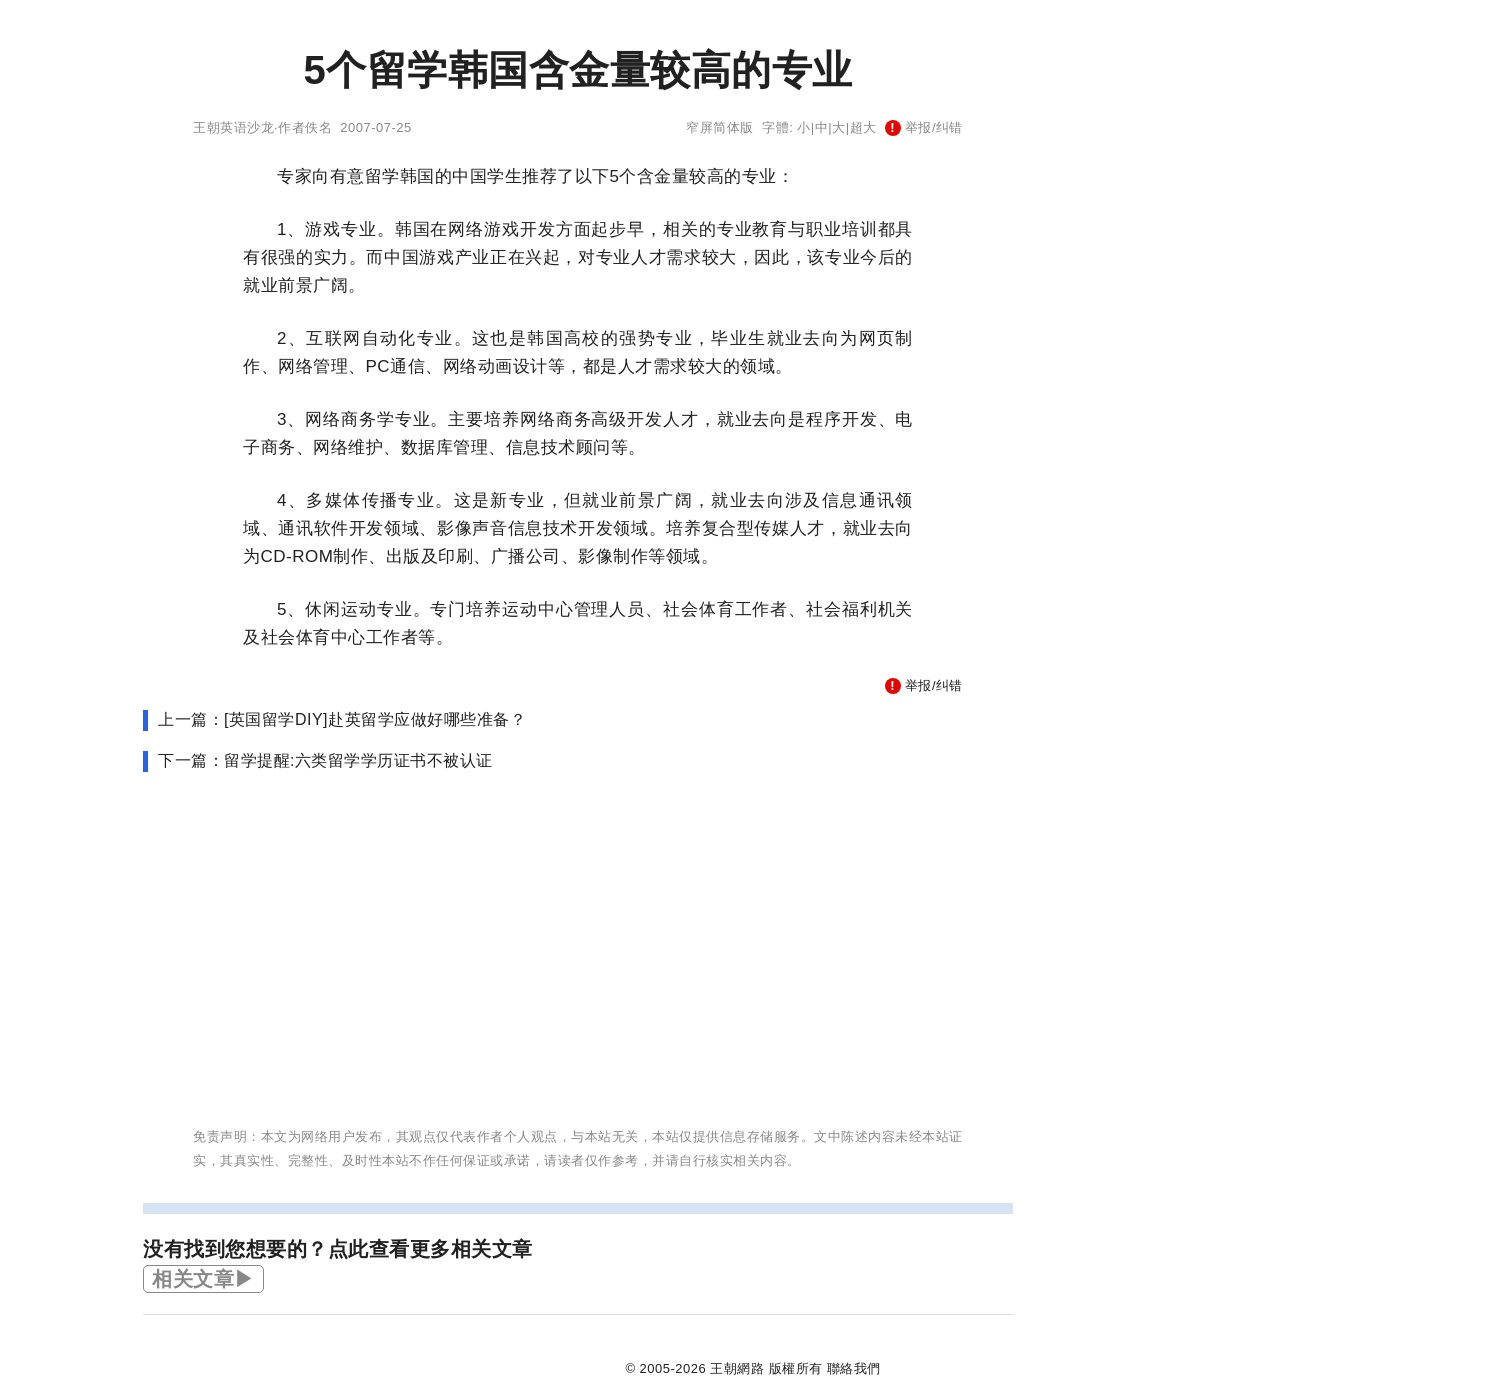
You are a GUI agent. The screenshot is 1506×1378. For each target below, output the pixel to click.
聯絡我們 (854, 1368)
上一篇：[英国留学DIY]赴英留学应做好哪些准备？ (342, 719)
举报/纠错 (924, 127)
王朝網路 (737, 1368)
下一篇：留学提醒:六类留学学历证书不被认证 (325, 760)
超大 (863, 127)
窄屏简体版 (720, 127)
